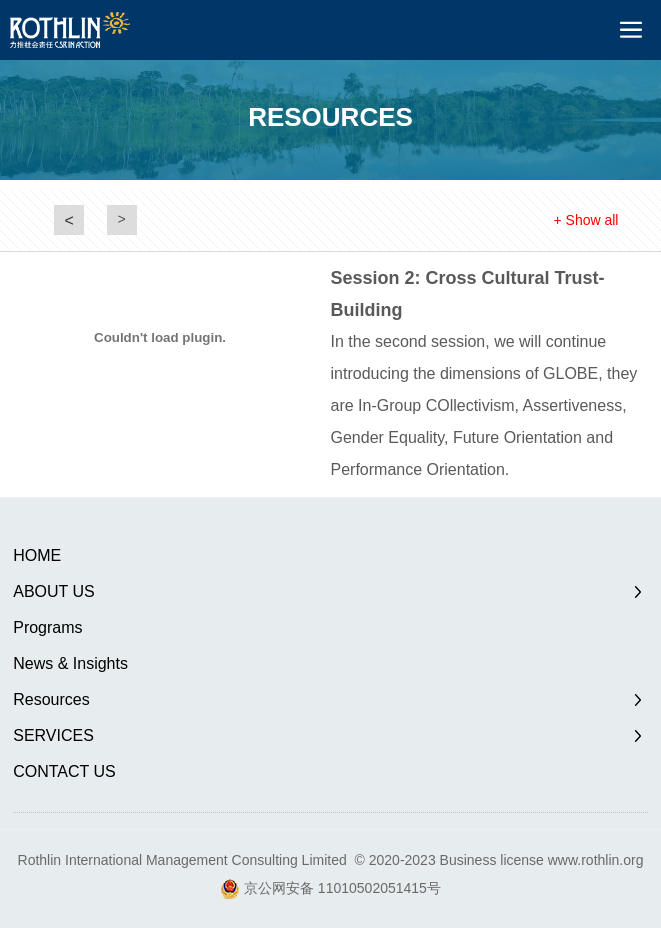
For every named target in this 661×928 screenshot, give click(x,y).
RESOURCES (330, 117)
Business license (492, 860)
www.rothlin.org (596, 860)
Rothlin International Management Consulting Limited (182, 860)
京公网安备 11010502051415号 (342, 888)
